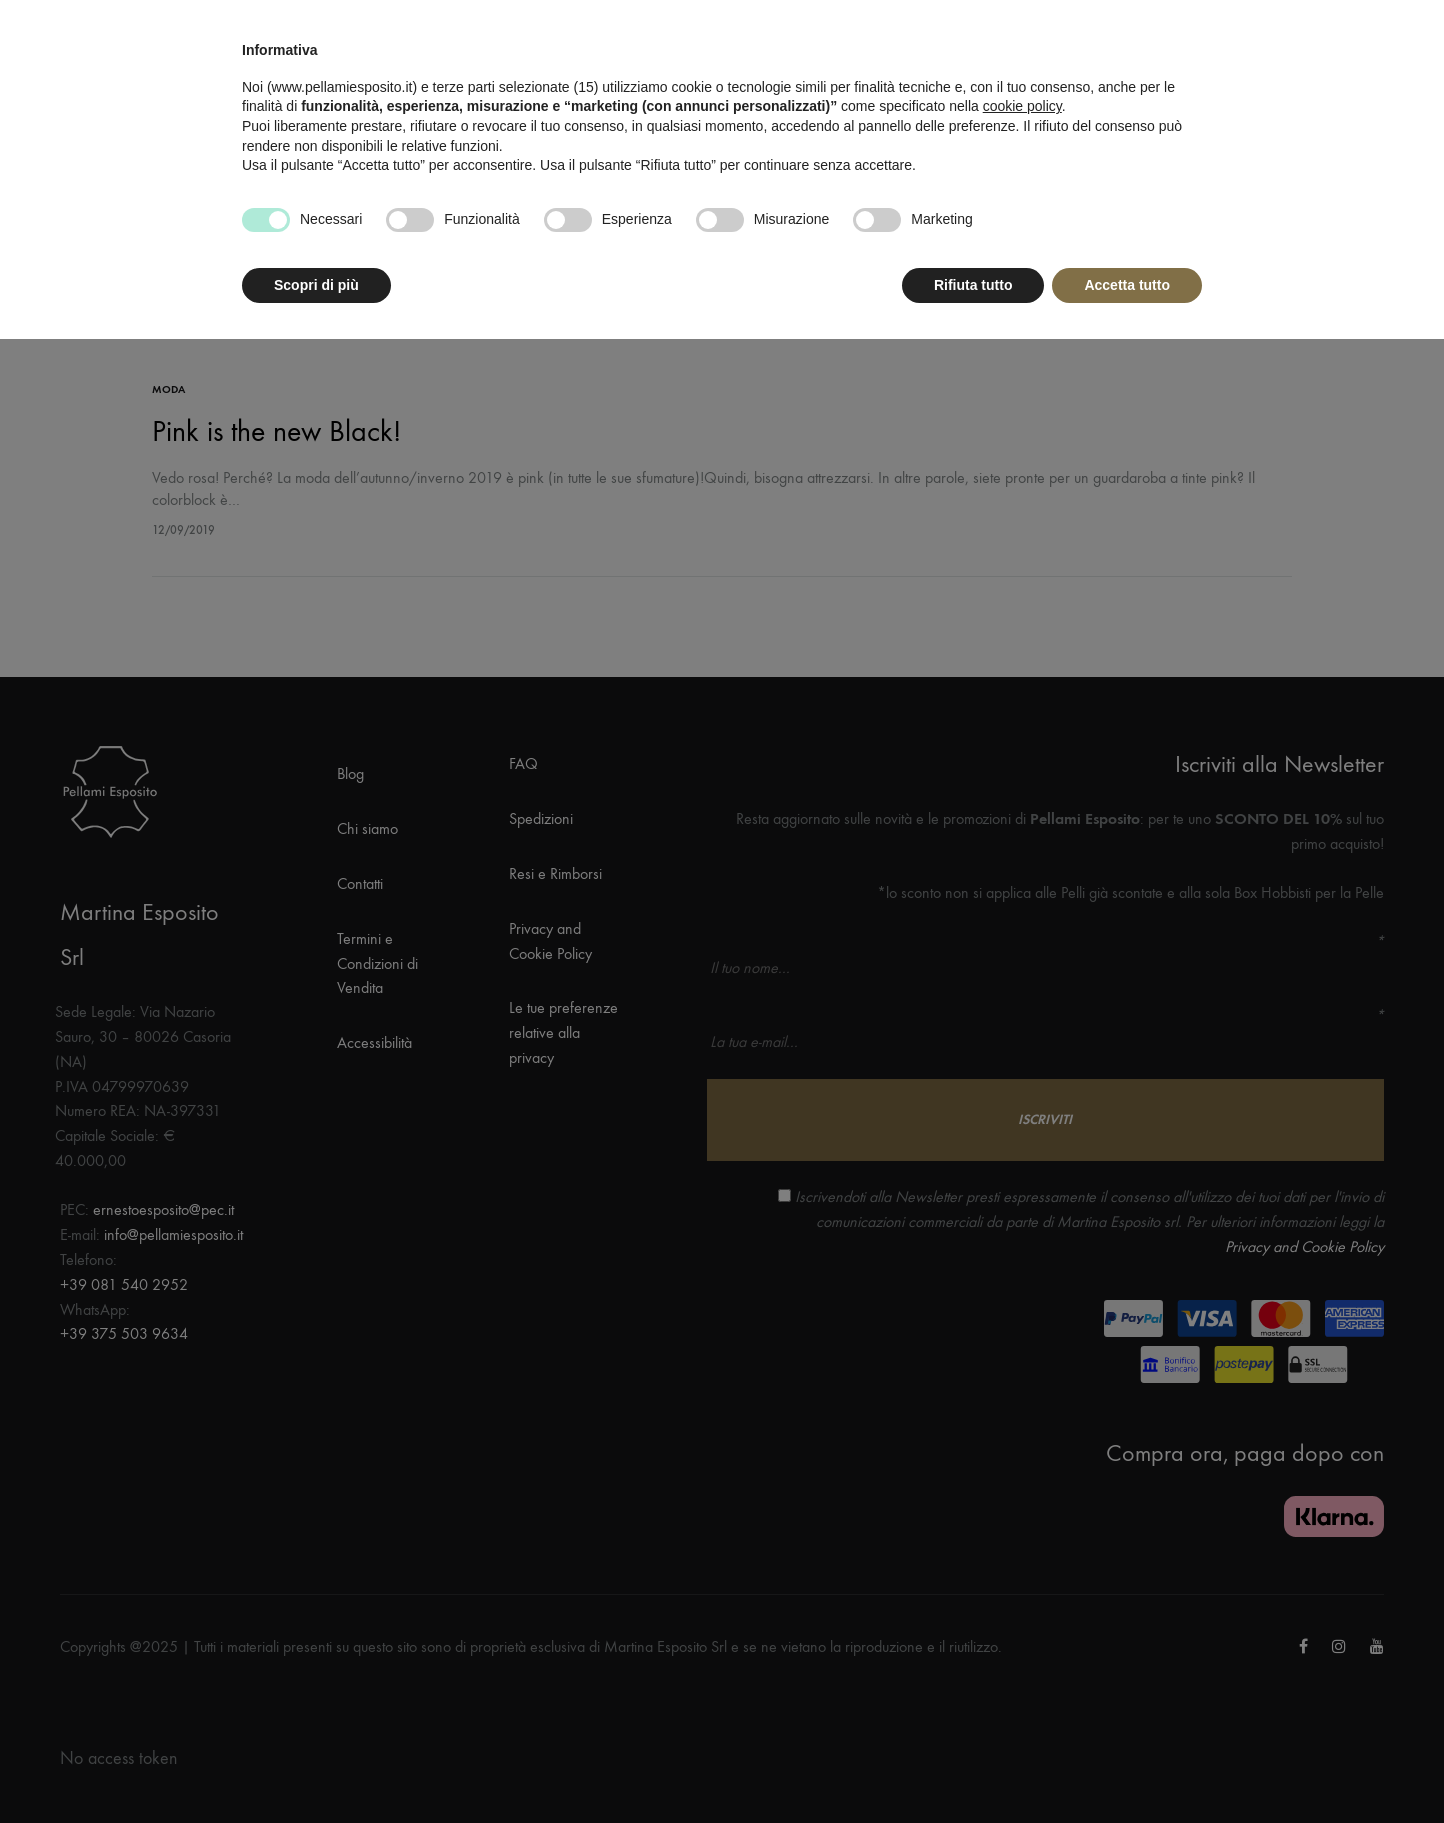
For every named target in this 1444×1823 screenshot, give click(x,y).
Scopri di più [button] (316, 285)
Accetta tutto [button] (1127, 285)
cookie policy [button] (1022, 106)
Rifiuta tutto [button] (973, 285)
